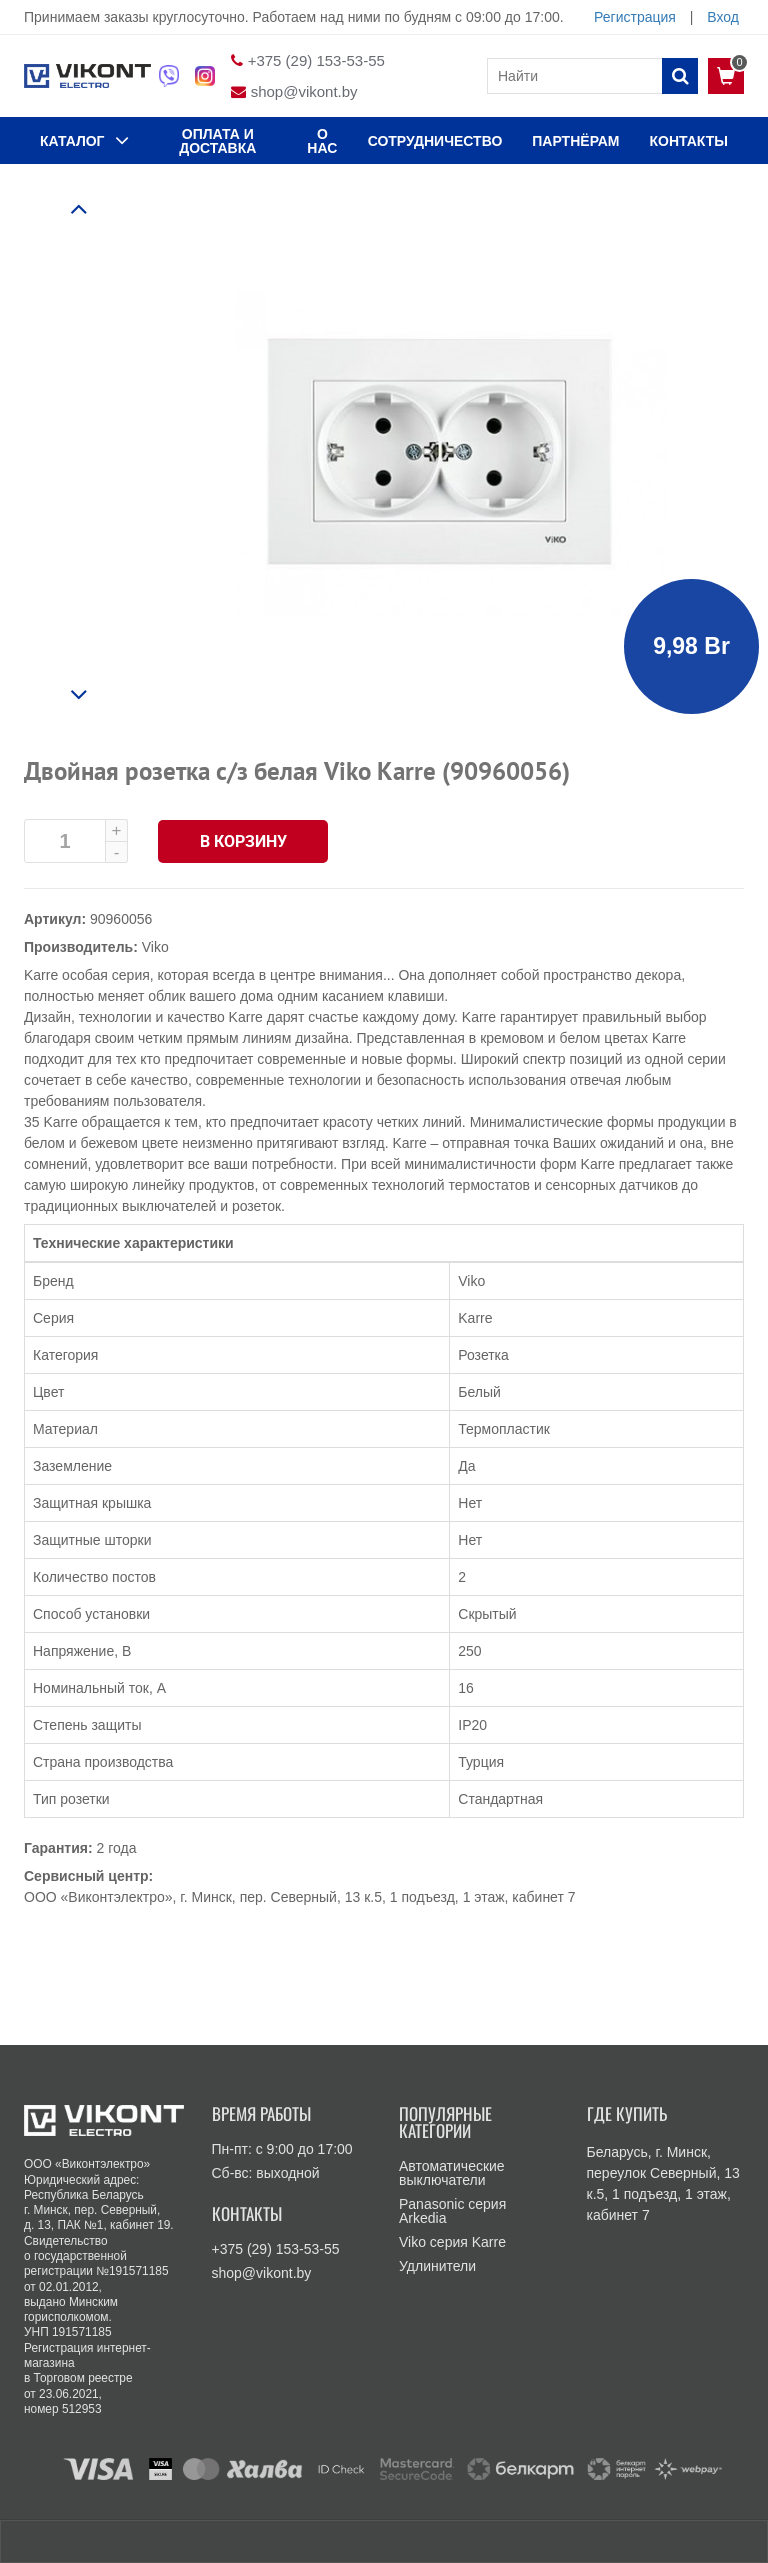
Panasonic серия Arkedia (452, 2211)
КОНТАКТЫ (689, 141)
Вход (723, 17)
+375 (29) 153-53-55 (316, 60)
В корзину (243, 841)
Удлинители (437, 2266)
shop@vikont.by (304, 91)
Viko (155, 947)
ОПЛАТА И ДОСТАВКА (217, 141)
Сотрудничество (435, 141)
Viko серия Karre (452, 2242)
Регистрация (635, 17)
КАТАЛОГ (84, 140)
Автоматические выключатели (452, 2173)
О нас (322, 141)
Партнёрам (575, 141)
